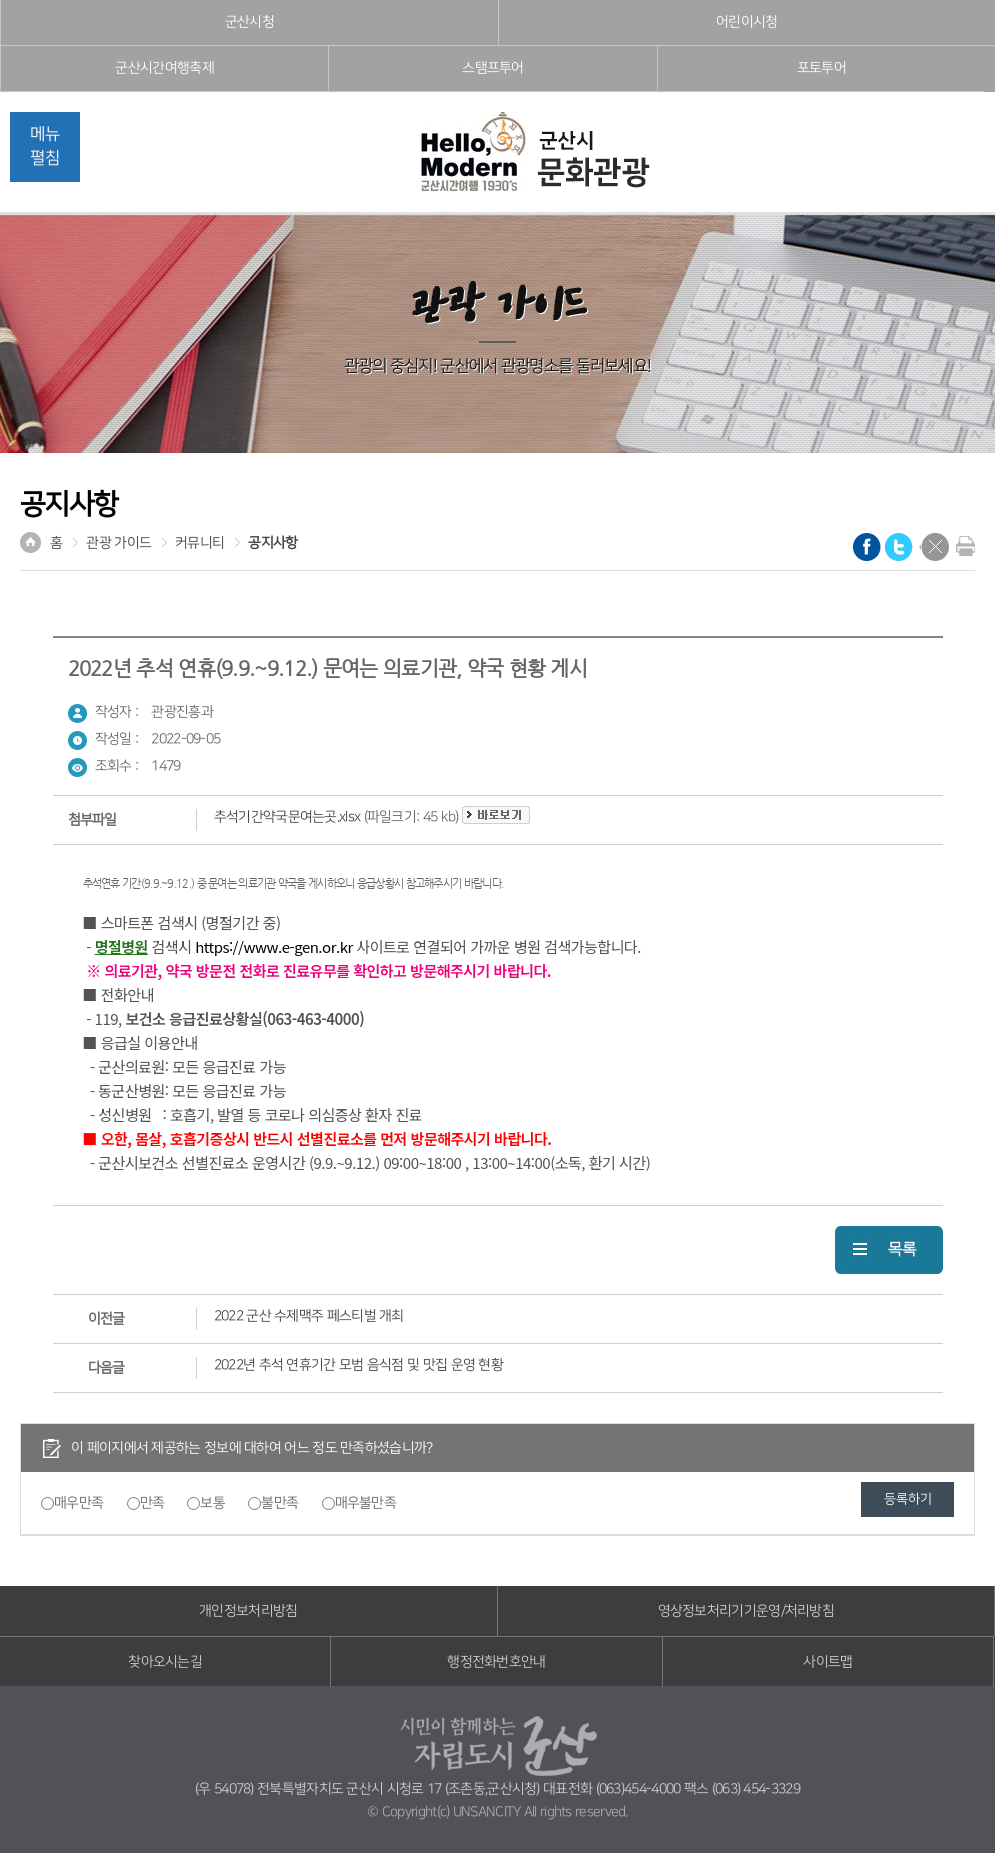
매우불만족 (366, 1503)
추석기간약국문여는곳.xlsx (287, 817)
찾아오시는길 (165, 1662)
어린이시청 (747, 22)
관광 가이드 (118, 543)
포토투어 (821, 68)
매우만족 (78, 1503)
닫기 (935, 547)
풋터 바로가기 (0, 0)
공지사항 (272, 543)
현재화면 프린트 (961, 546)
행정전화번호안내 (496, 1662)
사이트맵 (827, 1662)
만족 (152, 1503)
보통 (212, 1503)
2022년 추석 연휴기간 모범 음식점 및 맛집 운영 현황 (358, 1365)
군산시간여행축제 (164, 68)
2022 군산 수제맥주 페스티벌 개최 (309, 1316)
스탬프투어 (493, 68)
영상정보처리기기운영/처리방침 (746, 1611)
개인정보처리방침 (248, 1611)
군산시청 (249, 22)
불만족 (279, 1503)
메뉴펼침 (45, 146)
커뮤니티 (199, 543)
